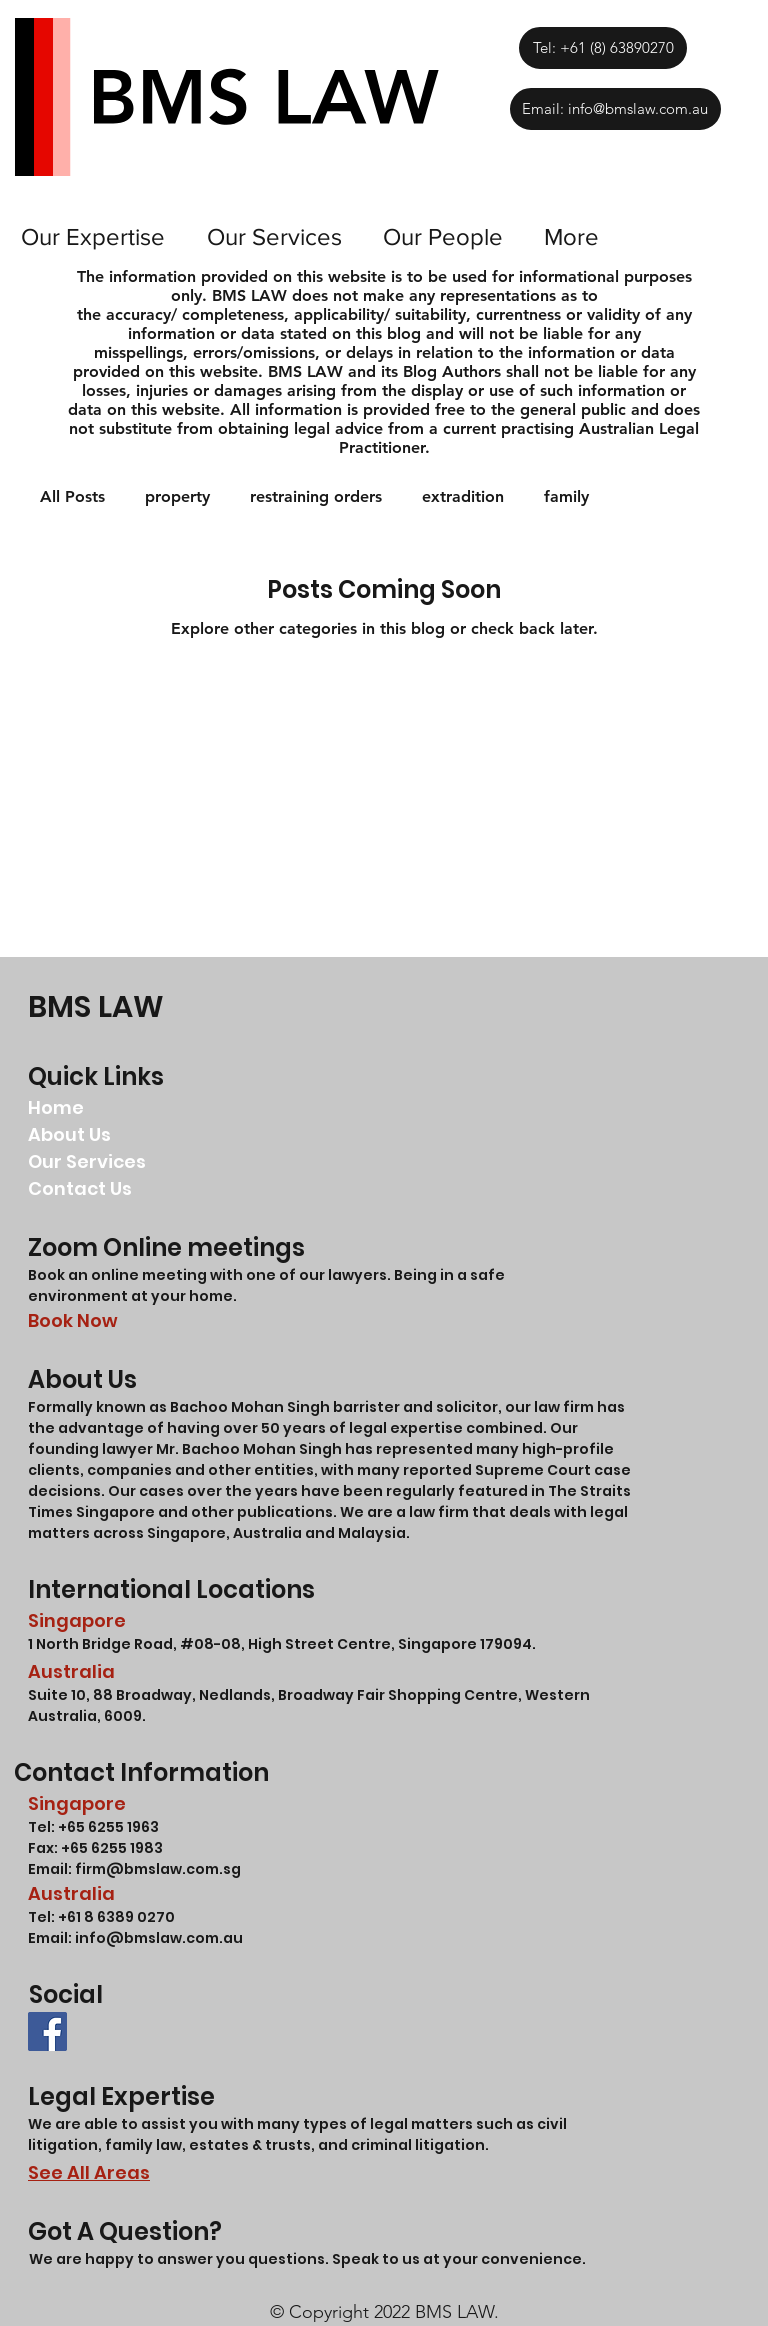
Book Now (73, 1320)
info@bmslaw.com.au (159, 1938)
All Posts (72, 496)
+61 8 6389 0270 (116, 1917)
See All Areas (89, 2172)
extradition (463, 496)
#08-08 (210, 1644)
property (177, 496)
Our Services (87, 1161)
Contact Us (80, 1188)
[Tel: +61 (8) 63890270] (602, 48)
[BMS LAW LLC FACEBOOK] (47, 2031)
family (566, 496)
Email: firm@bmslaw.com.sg (134, 1869)
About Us (69, 1134)
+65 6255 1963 (107, 1827)
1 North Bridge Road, (104, 1644)
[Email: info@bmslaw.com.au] (615, 109)
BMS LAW (96, 1007)
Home (56, 1107)
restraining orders (316, 496)
